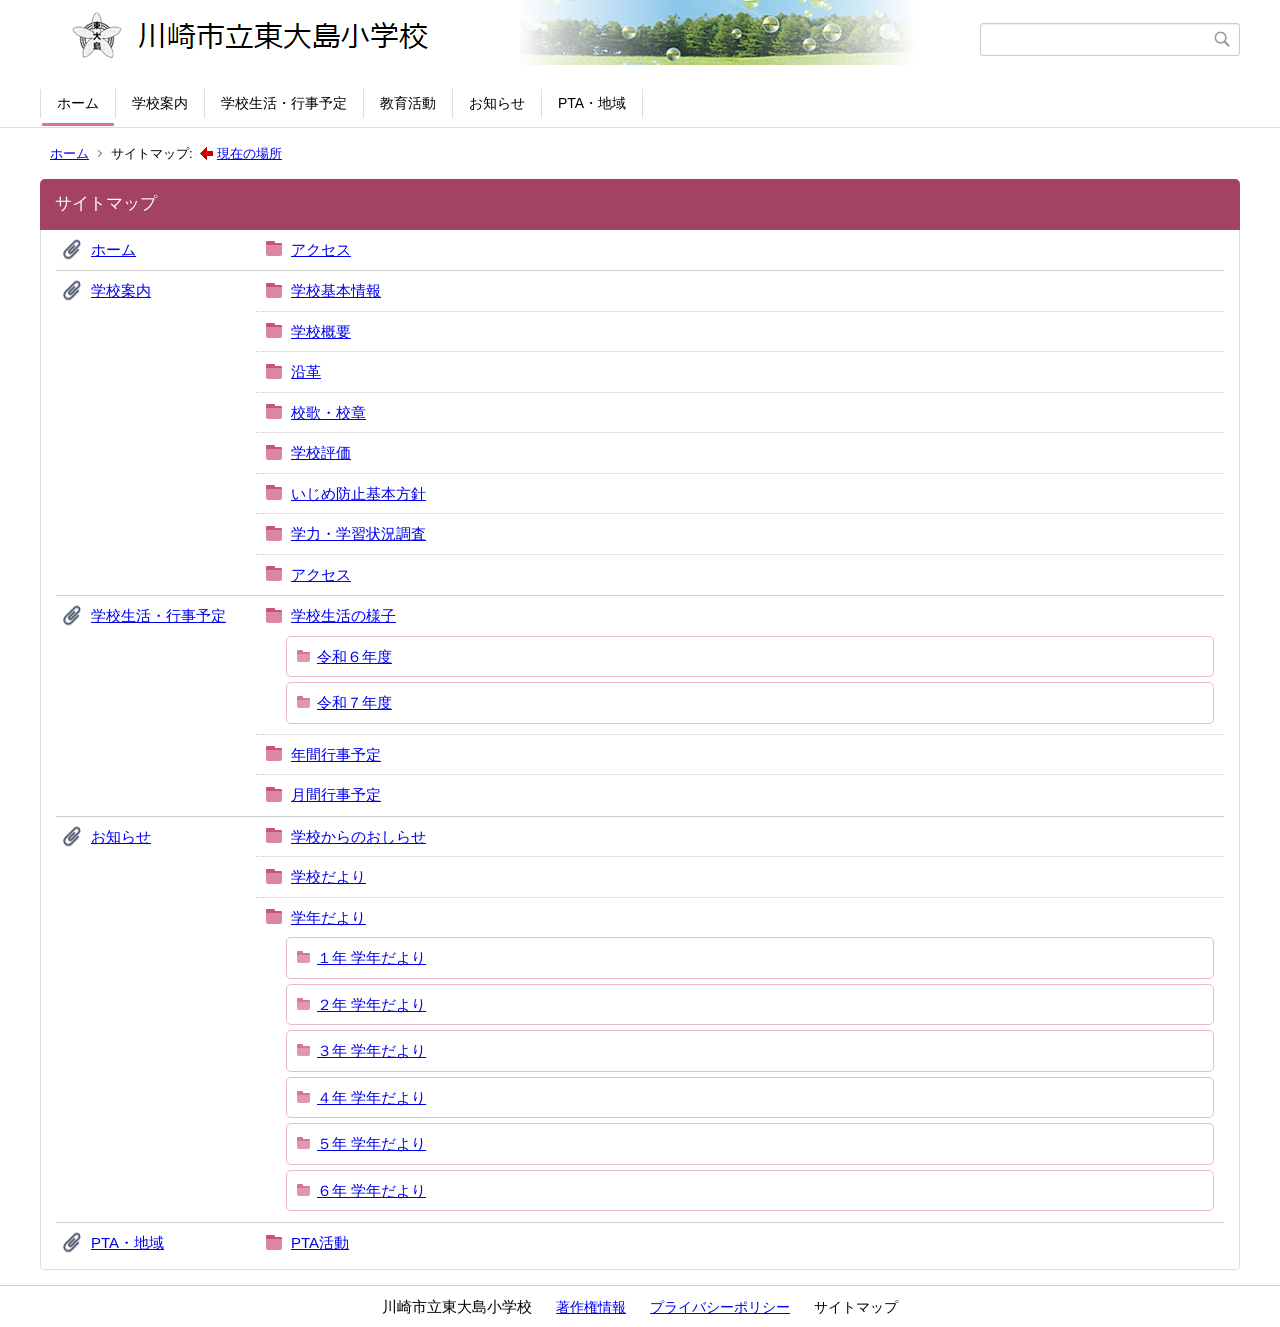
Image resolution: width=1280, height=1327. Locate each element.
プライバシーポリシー (720, 1307)
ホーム (78, 103)
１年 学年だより (371, 957)
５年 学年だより (371, 1143)
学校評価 (321, 452)
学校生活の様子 (343, 615)
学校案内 (160, 103)
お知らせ (497, 103)
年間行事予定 (336, 754)
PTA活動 (320, 1242)
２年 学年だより (371, 1004)
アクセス (321, 249)
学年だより (328, 917)
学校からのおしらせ (358, 836)
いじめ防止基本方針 (358, 493)
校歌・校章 (328, 412)
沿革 (306, 371)
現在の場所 (249, 153)
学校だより (328, 876)
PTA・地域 (592, 103)
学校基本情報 (336, 290)
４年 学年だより (371, 1097)
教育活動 (408, 103)
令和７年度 (354, 702)
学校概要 (321, 331)
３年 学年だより (371, 1050)
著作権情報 (591, 1307)
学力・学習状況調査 (358, 533)
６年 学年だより (371, 1190)
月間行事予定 (336, 794)
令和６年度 (354, 656)
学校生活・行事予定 (284, 103)
